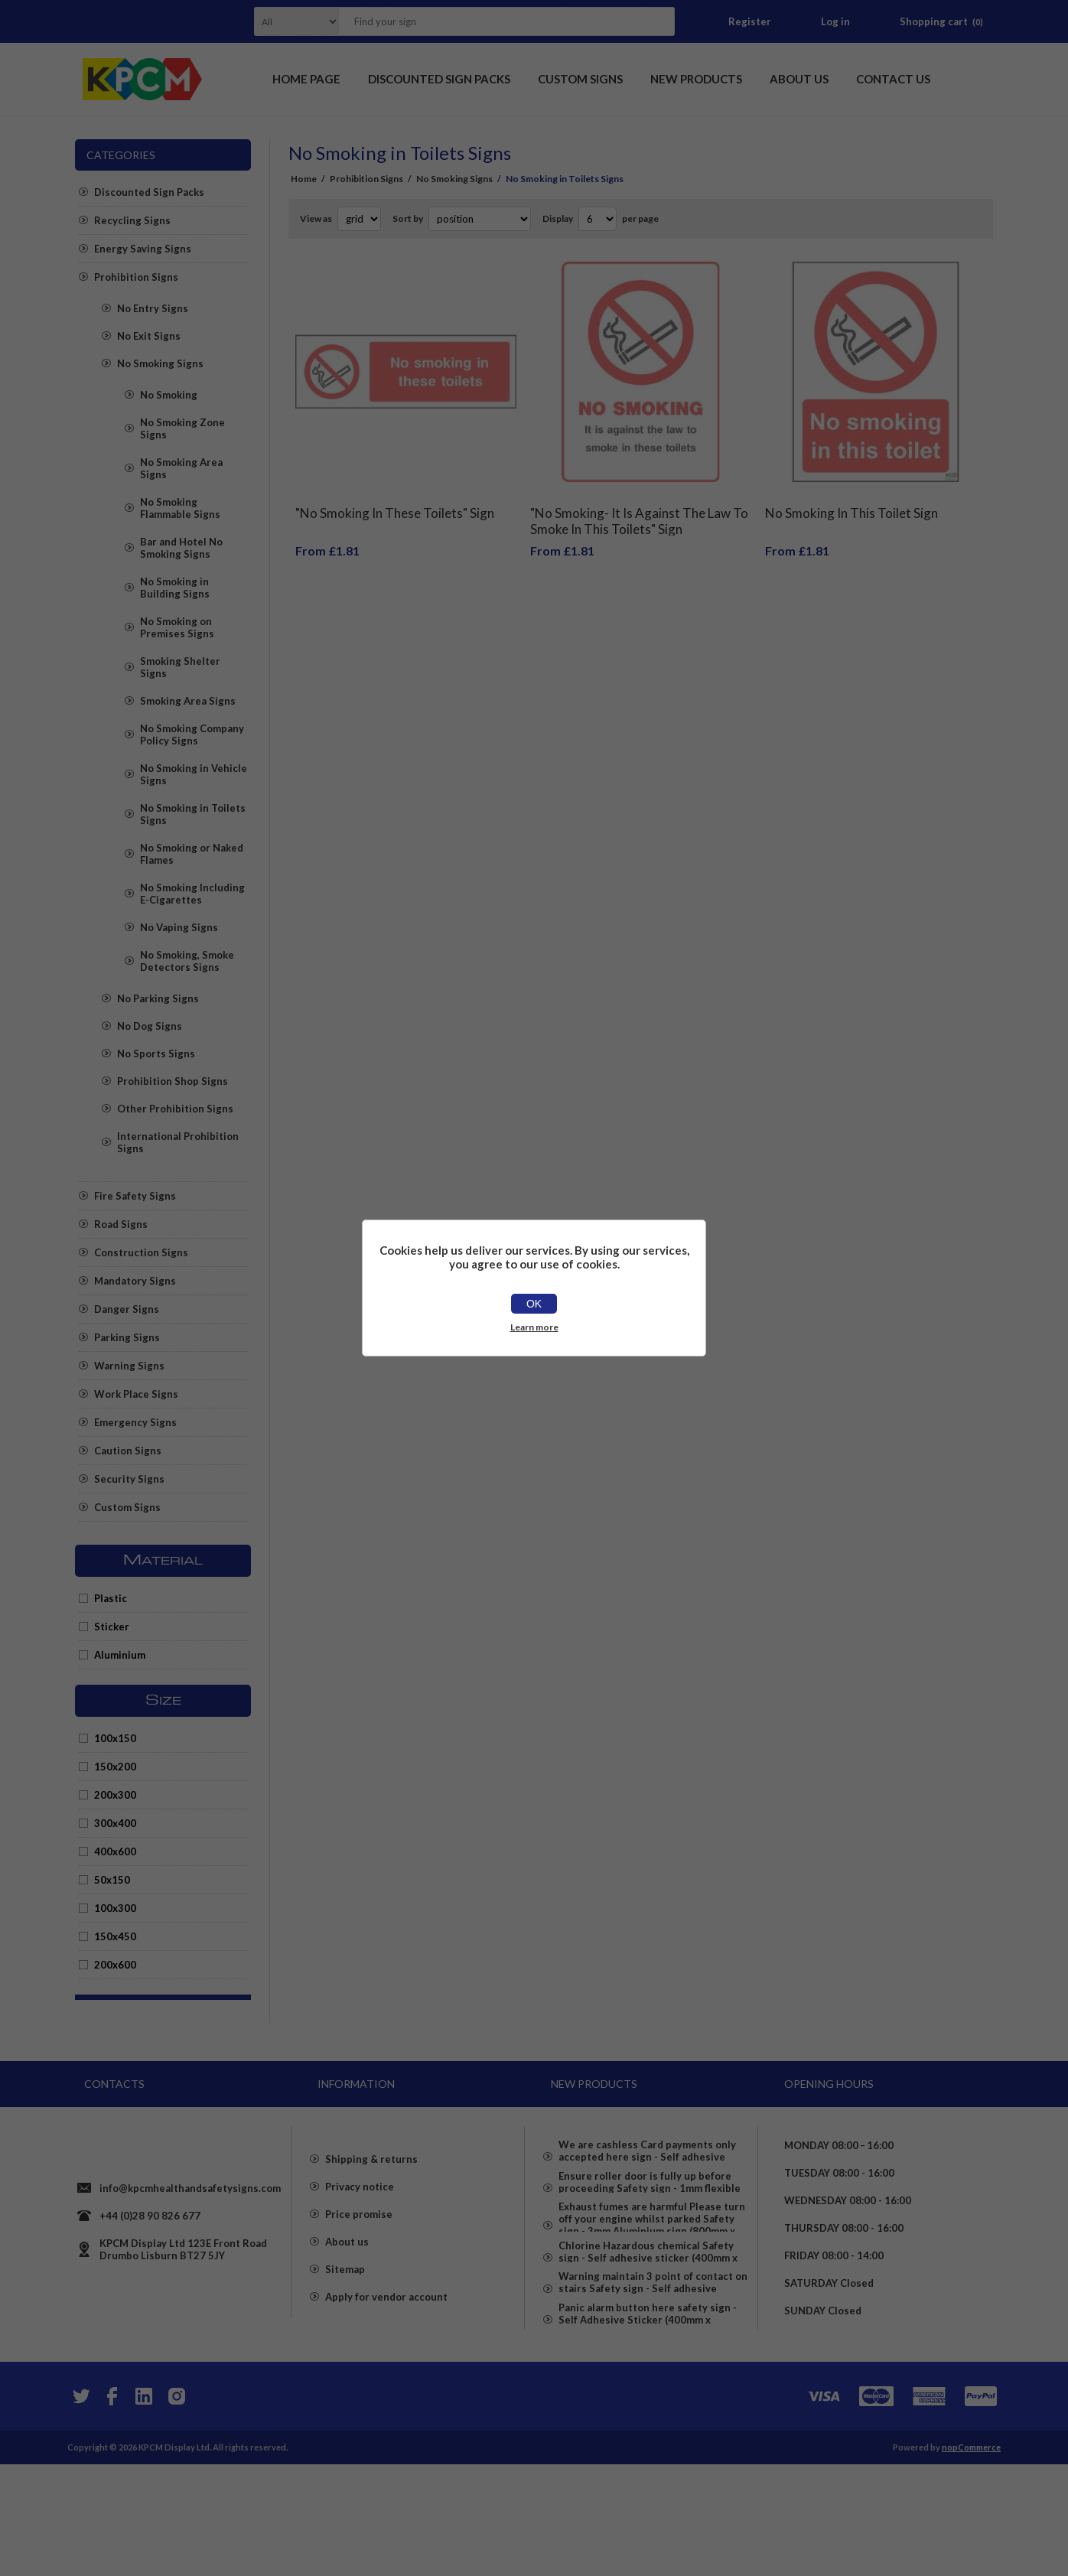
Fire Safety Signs (135, 1196)
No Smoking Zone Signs (182, 428)
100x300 (115, 1908)
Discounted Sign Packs (149, 192)
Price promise (358, 2274)
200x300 (115, 1795)
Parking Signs (127, 1337)
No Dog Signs (149, 1026)
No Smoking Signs (160, 363)
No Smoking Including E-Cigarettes (192, 893)
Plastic (110, 1598)
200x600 (115, 1965)
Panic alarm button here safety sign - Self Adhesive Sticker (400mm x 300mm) (647, 2424)
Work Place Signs (136, 1394)
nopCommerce (971, 2559)
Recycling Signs (132, 220)
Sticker (111, 1626)
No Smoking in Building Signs (175, 587)
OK (534, 1304)
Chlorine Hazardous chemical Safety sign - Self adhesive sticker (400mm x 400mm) (648, 2320)
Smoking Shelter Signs (180, 667)
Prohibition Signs (136, 277)
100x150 (115, 1738)
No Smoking (168, 395)
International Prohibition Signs (178, 1142)
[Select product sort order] (479, 219)
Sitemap (345, 2330)
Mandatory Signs (135, 1281)
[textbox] (487, 21)
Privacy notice (359, 2247)
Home (304, 178)
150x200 (115, 1766)
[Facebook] (111, 2508)
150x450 (115, 1936)
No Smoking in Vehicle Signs (193, 774)
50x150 (112, 1880)
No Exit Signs (149, 336)
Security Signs (129, 1479)
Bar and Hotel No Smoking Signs (181, 548)
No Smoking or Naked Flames (191, 854)
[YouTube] (144, 2508)
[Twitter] (79, 2508)
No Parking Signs (158, 998)
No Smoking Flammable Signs (180, 508)
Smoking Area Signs (188, 701)
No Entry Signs (152, 308)
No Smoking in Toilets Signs (193, 814)
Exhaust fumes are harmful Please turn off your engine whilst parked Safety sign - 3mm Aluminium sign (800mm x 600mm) (651, 2262)
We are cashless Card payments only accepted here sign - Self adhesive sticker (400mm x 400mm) (647, 2152)
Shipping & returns (371, 2219)
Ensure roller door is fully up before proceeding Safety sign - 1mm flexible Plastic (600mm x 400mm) (649, 2204)
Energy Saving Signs (142, 249)
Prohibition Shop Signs (172, 1081)
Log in (835, 21)
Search (658, 21)
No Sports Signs (156, 1053)
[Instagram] (176, 2508)
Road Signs (121, 1224)
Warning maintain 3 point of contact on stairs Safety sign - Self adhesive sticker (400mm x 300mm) (652, 2372)
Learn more (534, 1327)
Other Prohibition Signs (175, 1108)
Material (163, 1561)
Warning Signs (129, 1366)
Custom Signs (127, 1507)
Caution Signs (127, 1450)
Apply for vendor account (386, 2357)
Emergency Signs (135, 1422)
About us (347, 2302)
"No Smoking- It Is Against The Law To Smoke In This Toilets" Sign (639, 509)
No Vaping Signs (179, 927)
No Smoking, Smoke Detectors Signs (187, 961)
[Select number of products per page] (597, 219)
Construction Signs (141, 1252)
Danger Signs (126, 1309)
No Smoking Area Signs (181, 468)
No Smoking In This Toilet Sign (851, 501)
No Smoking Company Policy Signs (192, 734)
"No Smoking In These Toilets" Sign (394, 501)
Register (749, 21)
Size (163, 1701)
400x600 (115, 1851)
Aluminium (119, 1655)
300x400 (115, 1823)
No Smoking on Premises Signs (177, 627)
